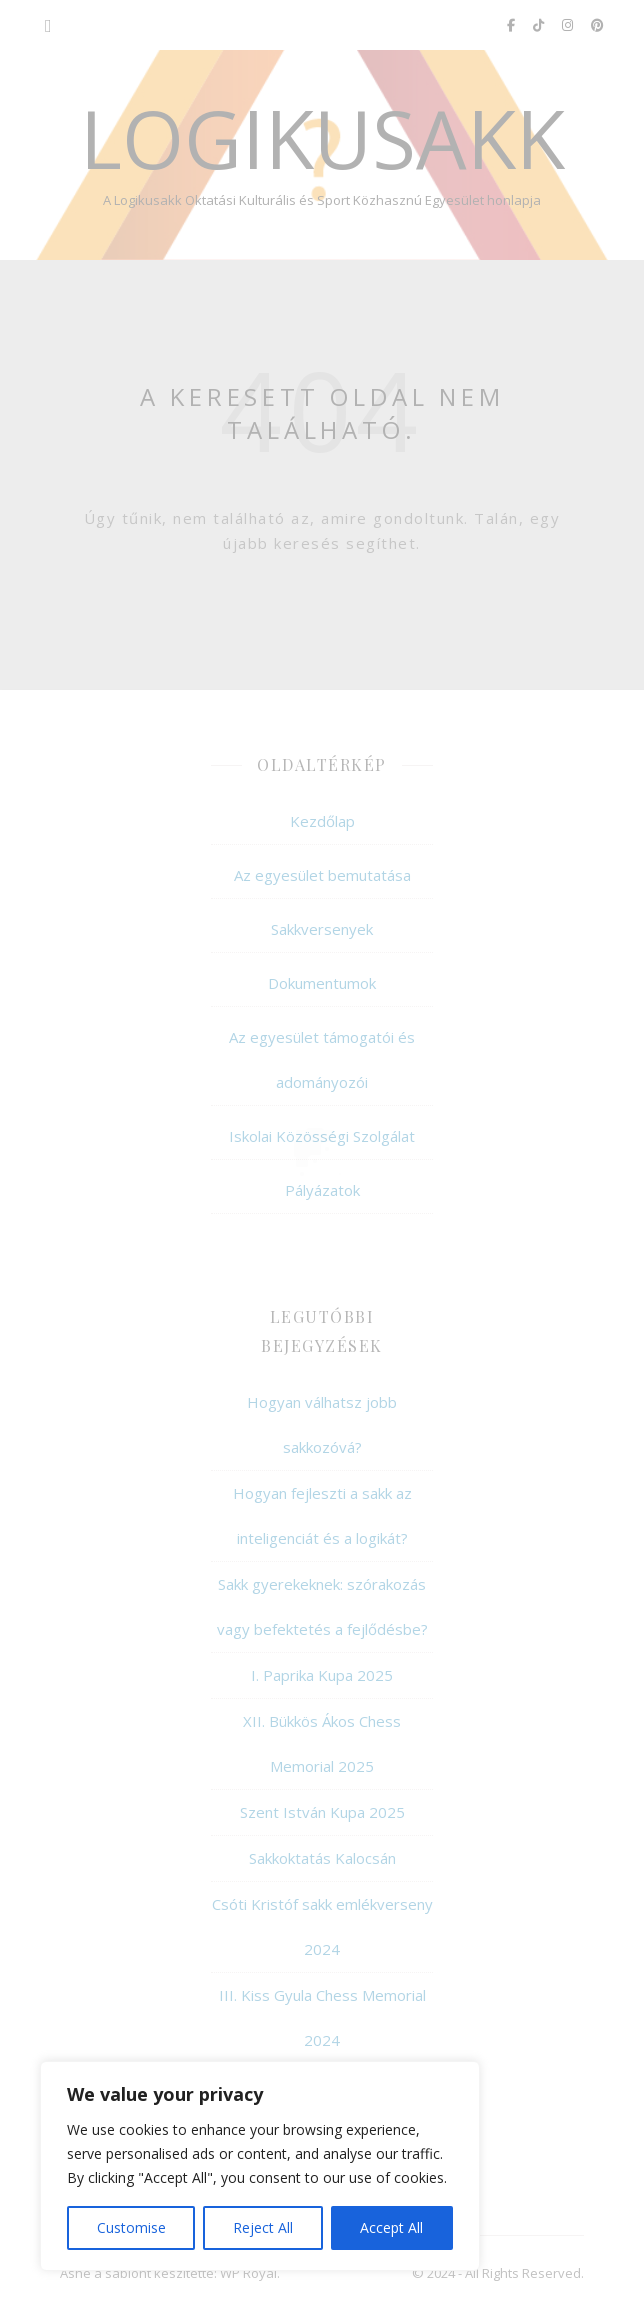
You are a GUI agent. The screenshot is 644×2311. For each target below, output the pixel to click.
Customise (131, 2227)
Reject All (263, 2227)
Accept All (391, 2227)
